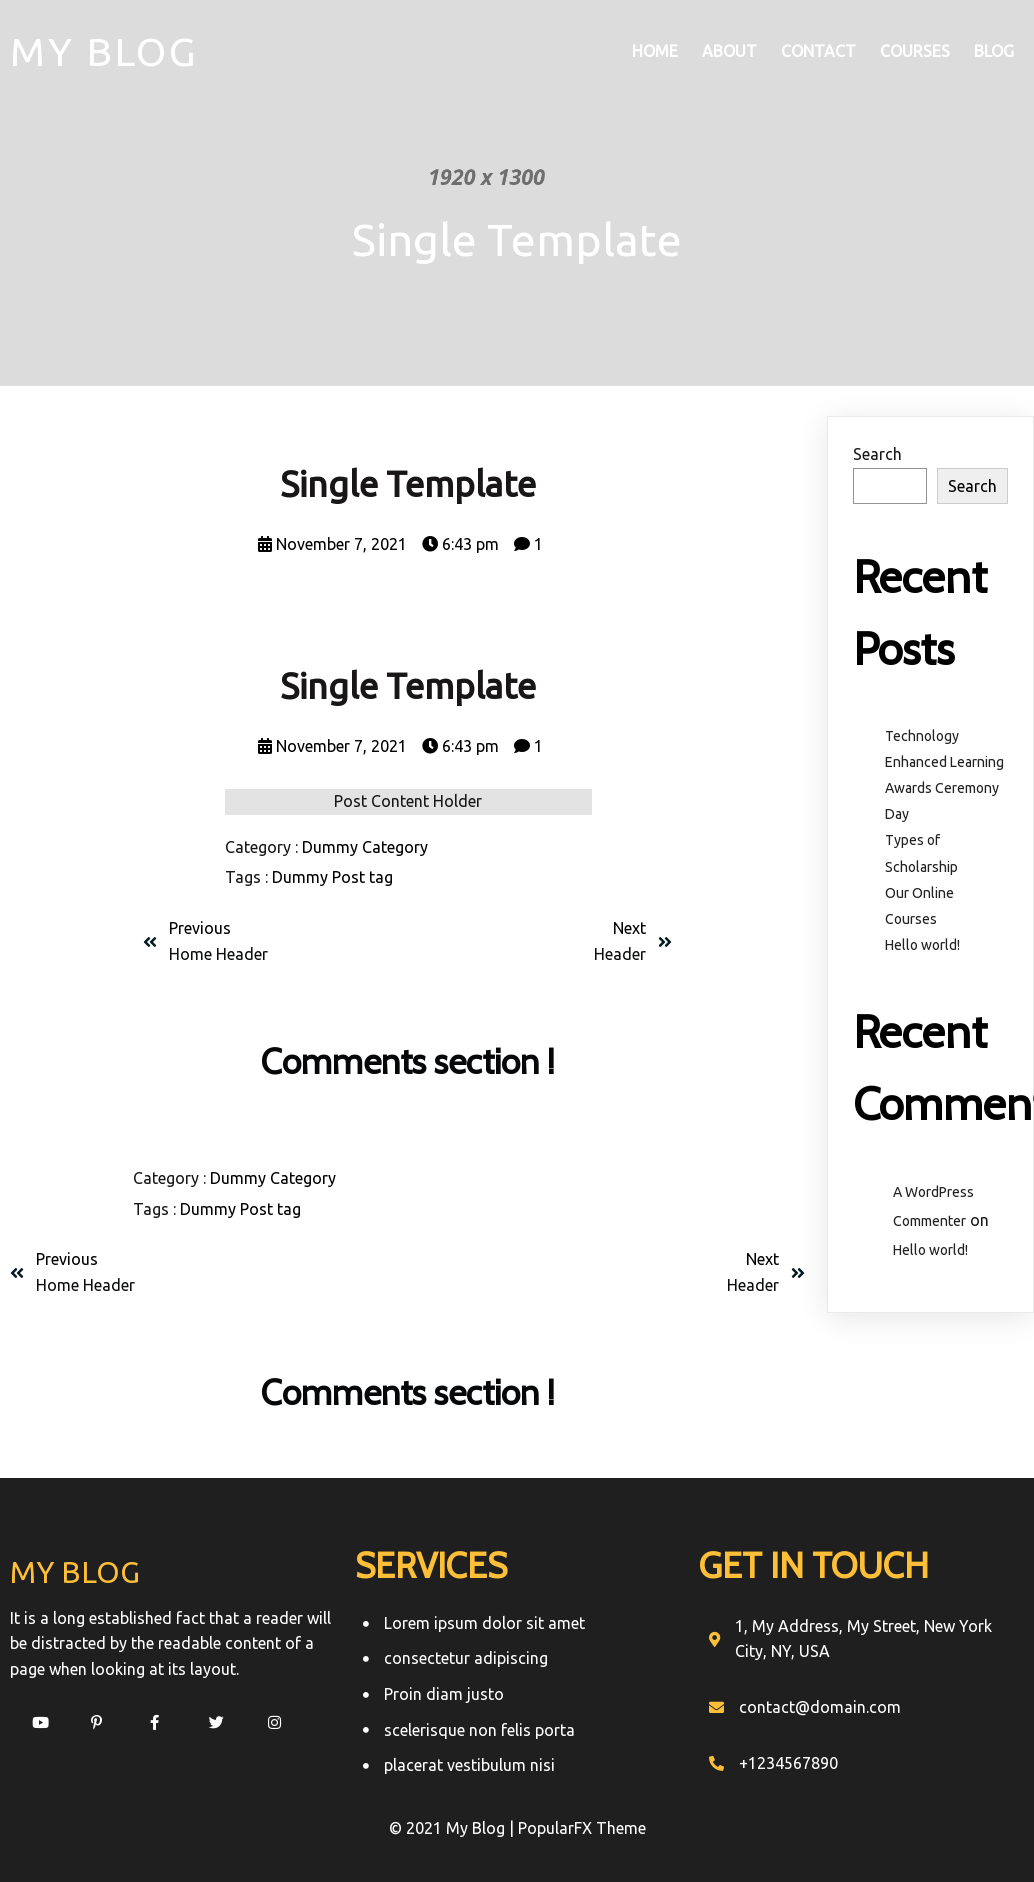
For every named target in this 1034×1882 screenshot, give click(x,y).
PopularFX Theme (582, 1828)
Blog (994, 51)
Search (877, 454)
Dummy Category (365, 847)
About (729, 51)
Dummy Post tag (332, 877)
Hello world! (922, 945)
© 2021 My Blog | (453, 1828)
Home (655, 51)
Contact (818, 51)
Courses (915, 51)
